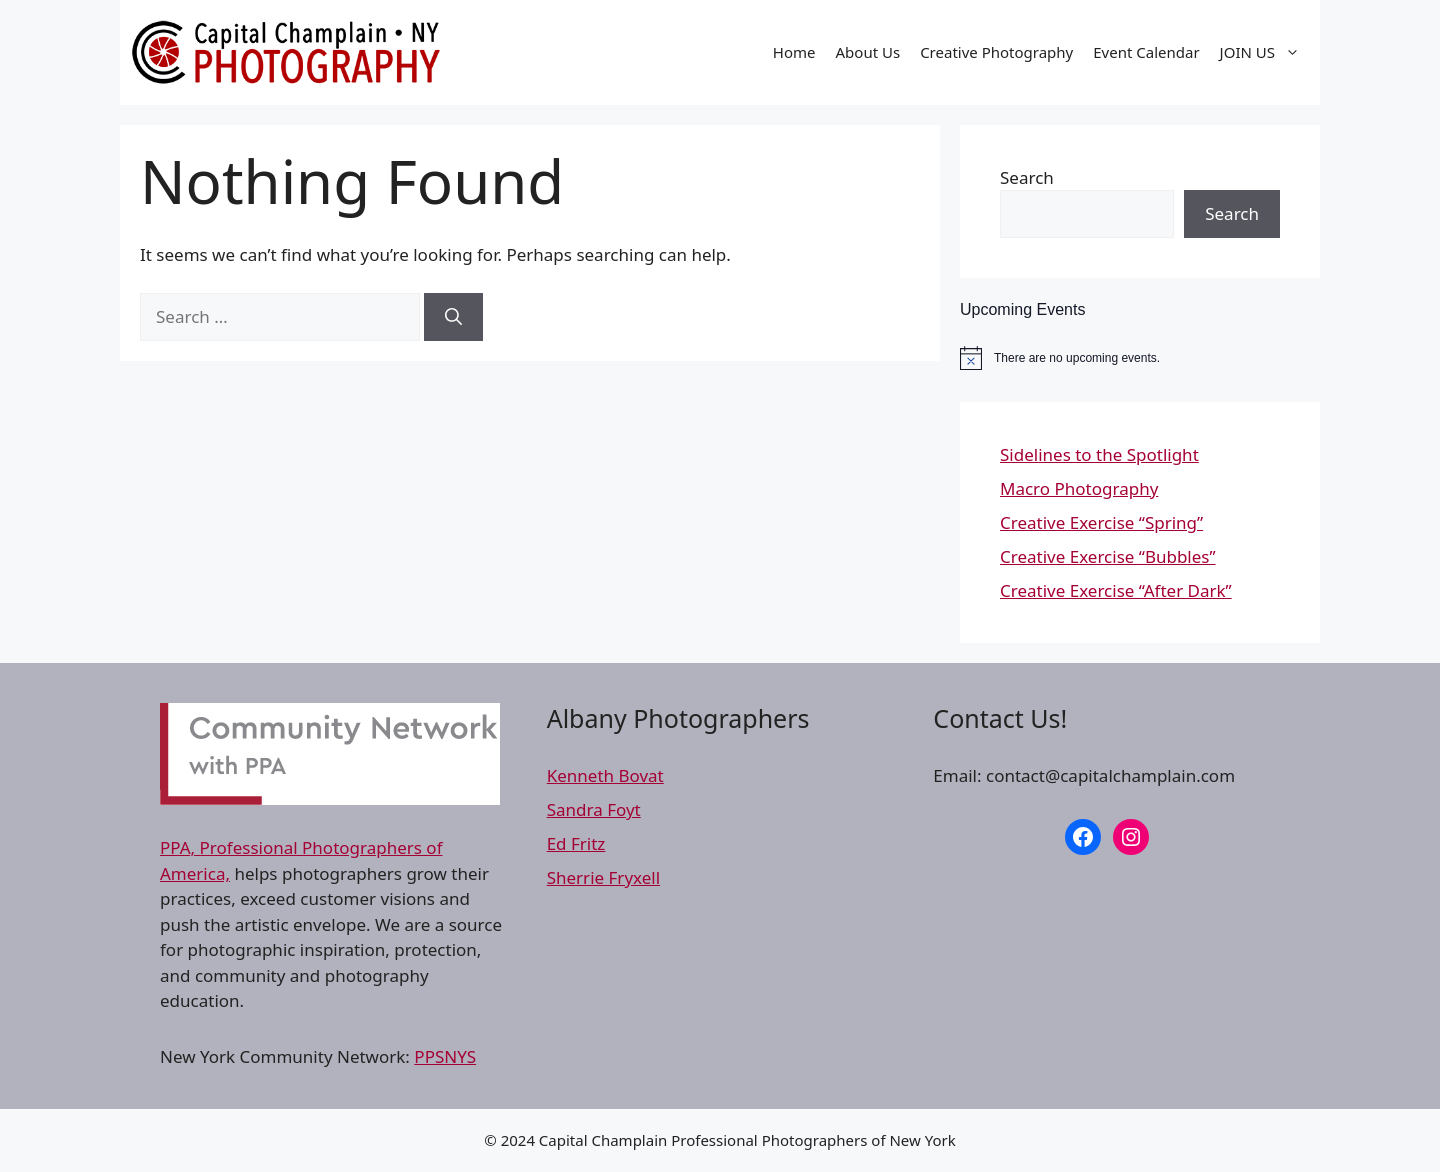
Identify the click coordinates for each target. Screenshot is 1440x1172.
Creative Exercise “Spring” (1101, 522)
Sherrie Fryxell (603, 877)
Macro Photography (1079, 488)
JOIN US (1265, 52)
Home (794, 52)
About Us (868, 52)
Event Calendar (1146, 52)
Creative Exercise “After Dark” (1116, 590)
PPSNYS (445, 1056)
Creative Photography (996, 52)
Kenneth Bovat (605, 775)
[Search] (453, 317)
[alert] (1140, 358)
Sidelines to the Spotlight (1099, 454)
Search (1027, 177)
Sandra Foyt (594, 809)
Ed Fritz (576, 843)
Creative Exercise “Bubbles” (1108, 556)
